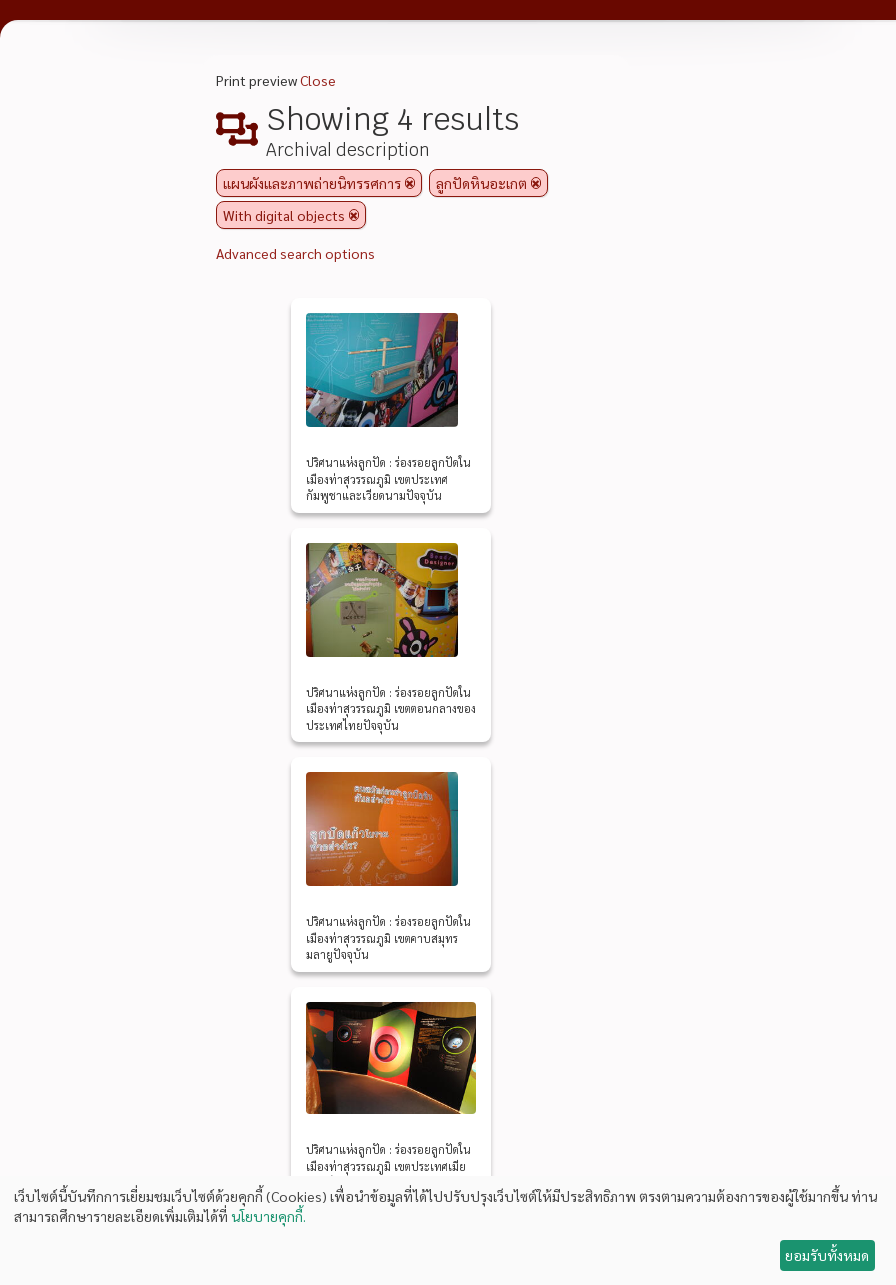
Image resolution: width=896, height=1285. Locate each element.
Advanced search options (295, 253)
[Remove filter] (410, 183)
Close (318, 80)
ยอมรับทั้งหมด (827, 1255)
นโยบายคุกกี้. (268, 1216)
